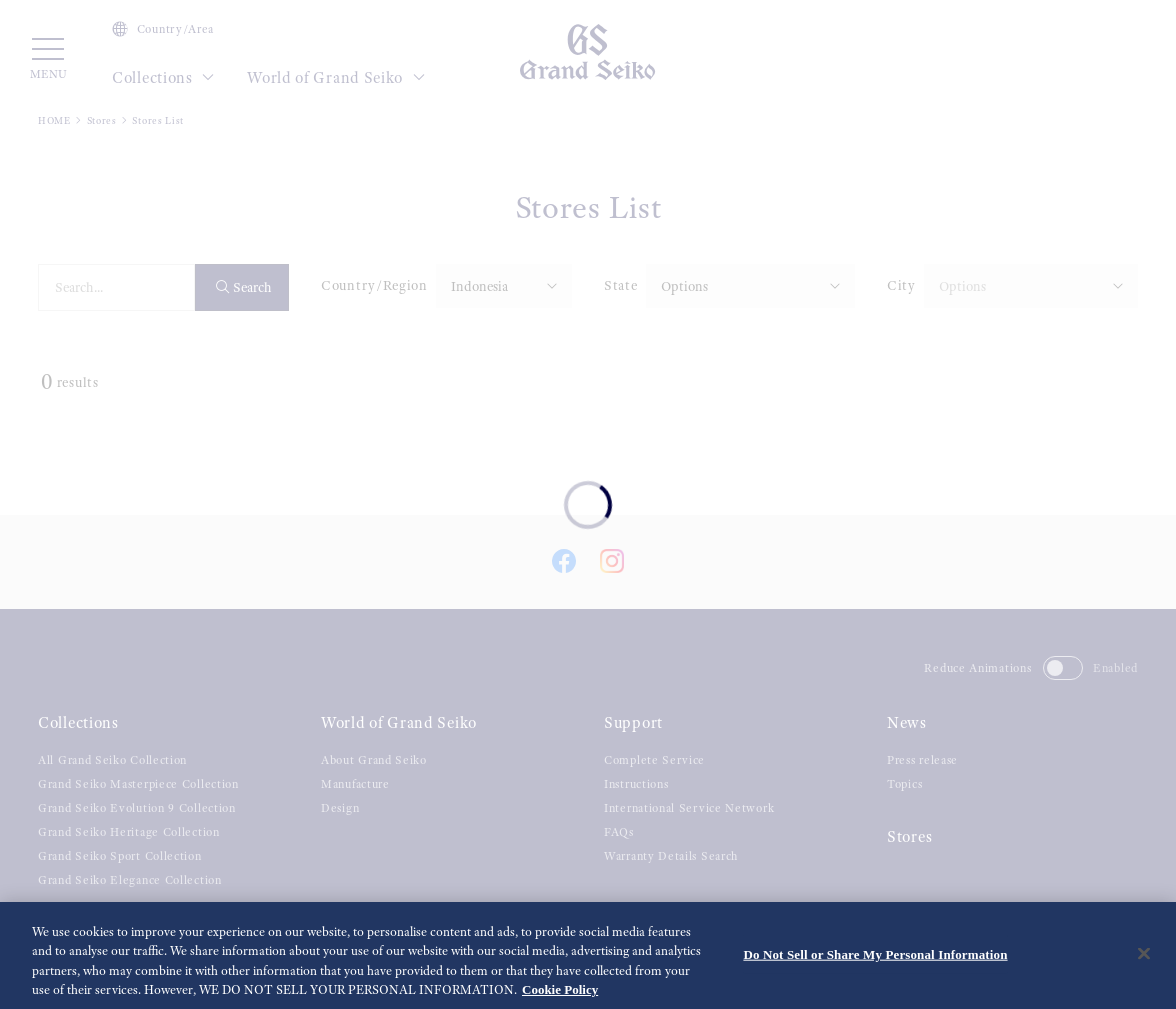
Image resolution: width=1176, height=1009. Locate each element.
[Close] (1144, 960)
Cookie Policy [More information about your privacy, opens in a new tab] (560, 996)
